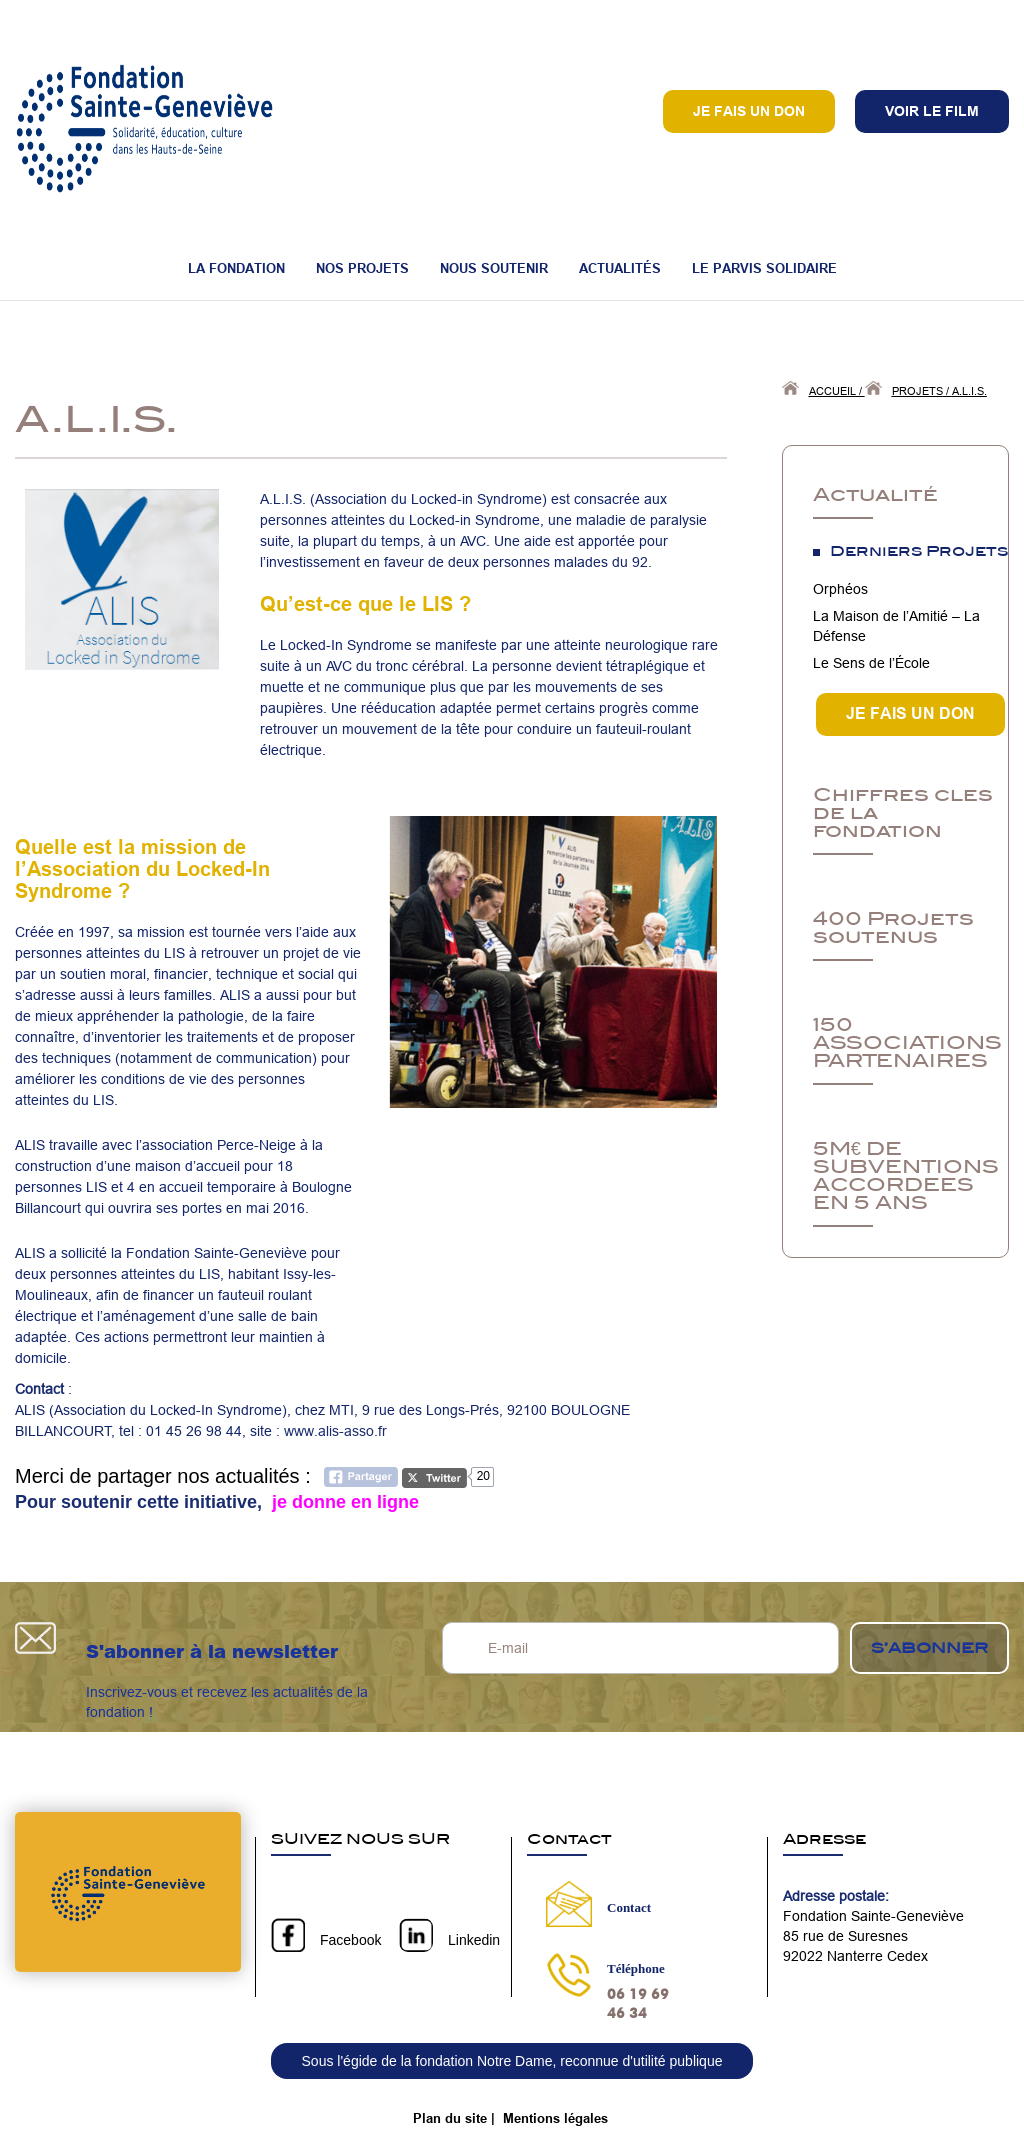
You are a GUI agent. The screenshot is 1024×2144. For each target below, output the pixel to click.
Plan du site (450, 2118)
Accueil (832, 391)
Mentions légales (555, 2118)
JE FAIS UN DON (910, 713)
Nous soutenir (494, 268)
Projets (917, 391)
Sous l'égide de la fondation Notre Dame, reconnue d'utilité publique (512, 2061)
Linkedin (474, 1940)
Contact (629, 1907)
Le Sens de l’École (871, 663)
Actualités (620, 268)
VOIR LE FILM (932, 111)
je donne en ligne (343, 1502)
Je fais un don (749, 111)
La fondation (236, 268)
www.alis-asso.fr (333, 1431)
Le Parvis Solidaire (764, 268)
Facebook (350, 1940)
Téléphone (636, 1968)
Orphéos (840, 589)
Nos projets (362, 268)
